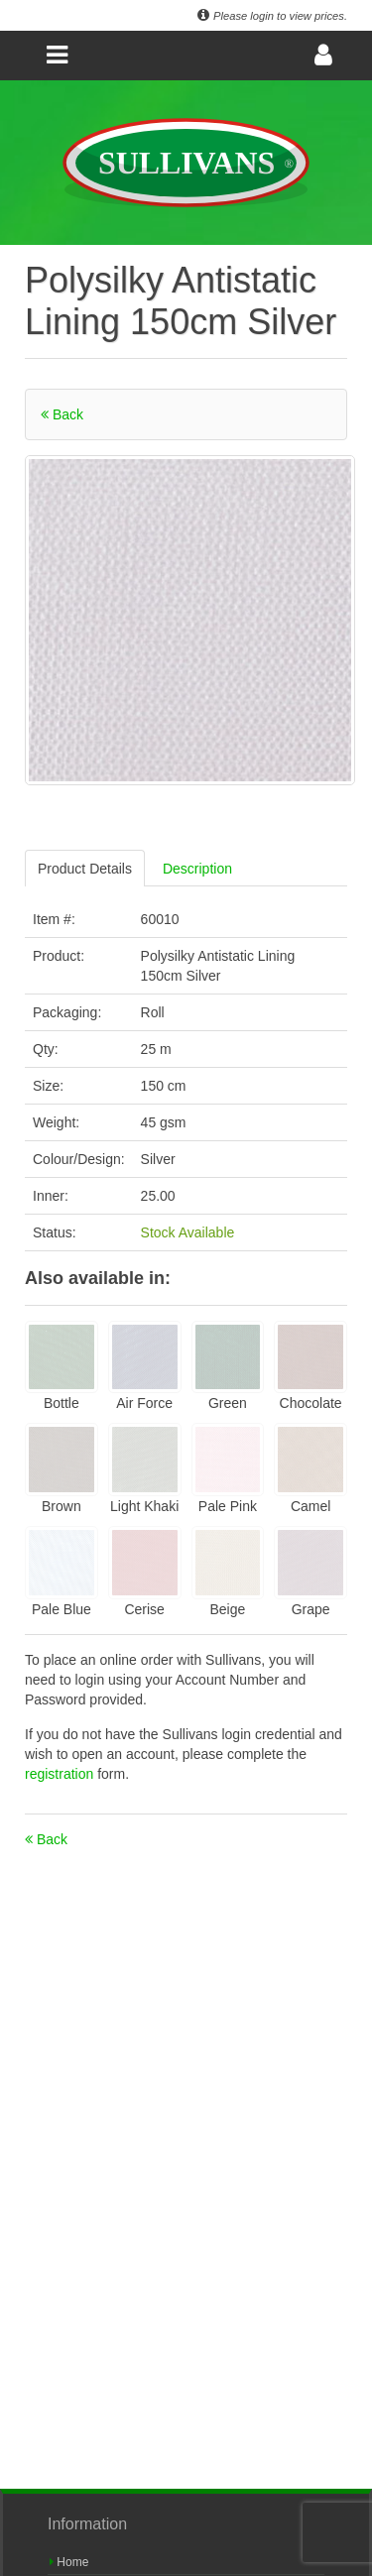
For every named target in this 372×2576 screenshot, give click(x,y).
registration (61, 1774)
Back (62, 414)
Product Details (85, 869)
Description (197, 869)
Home (69, 2562)
